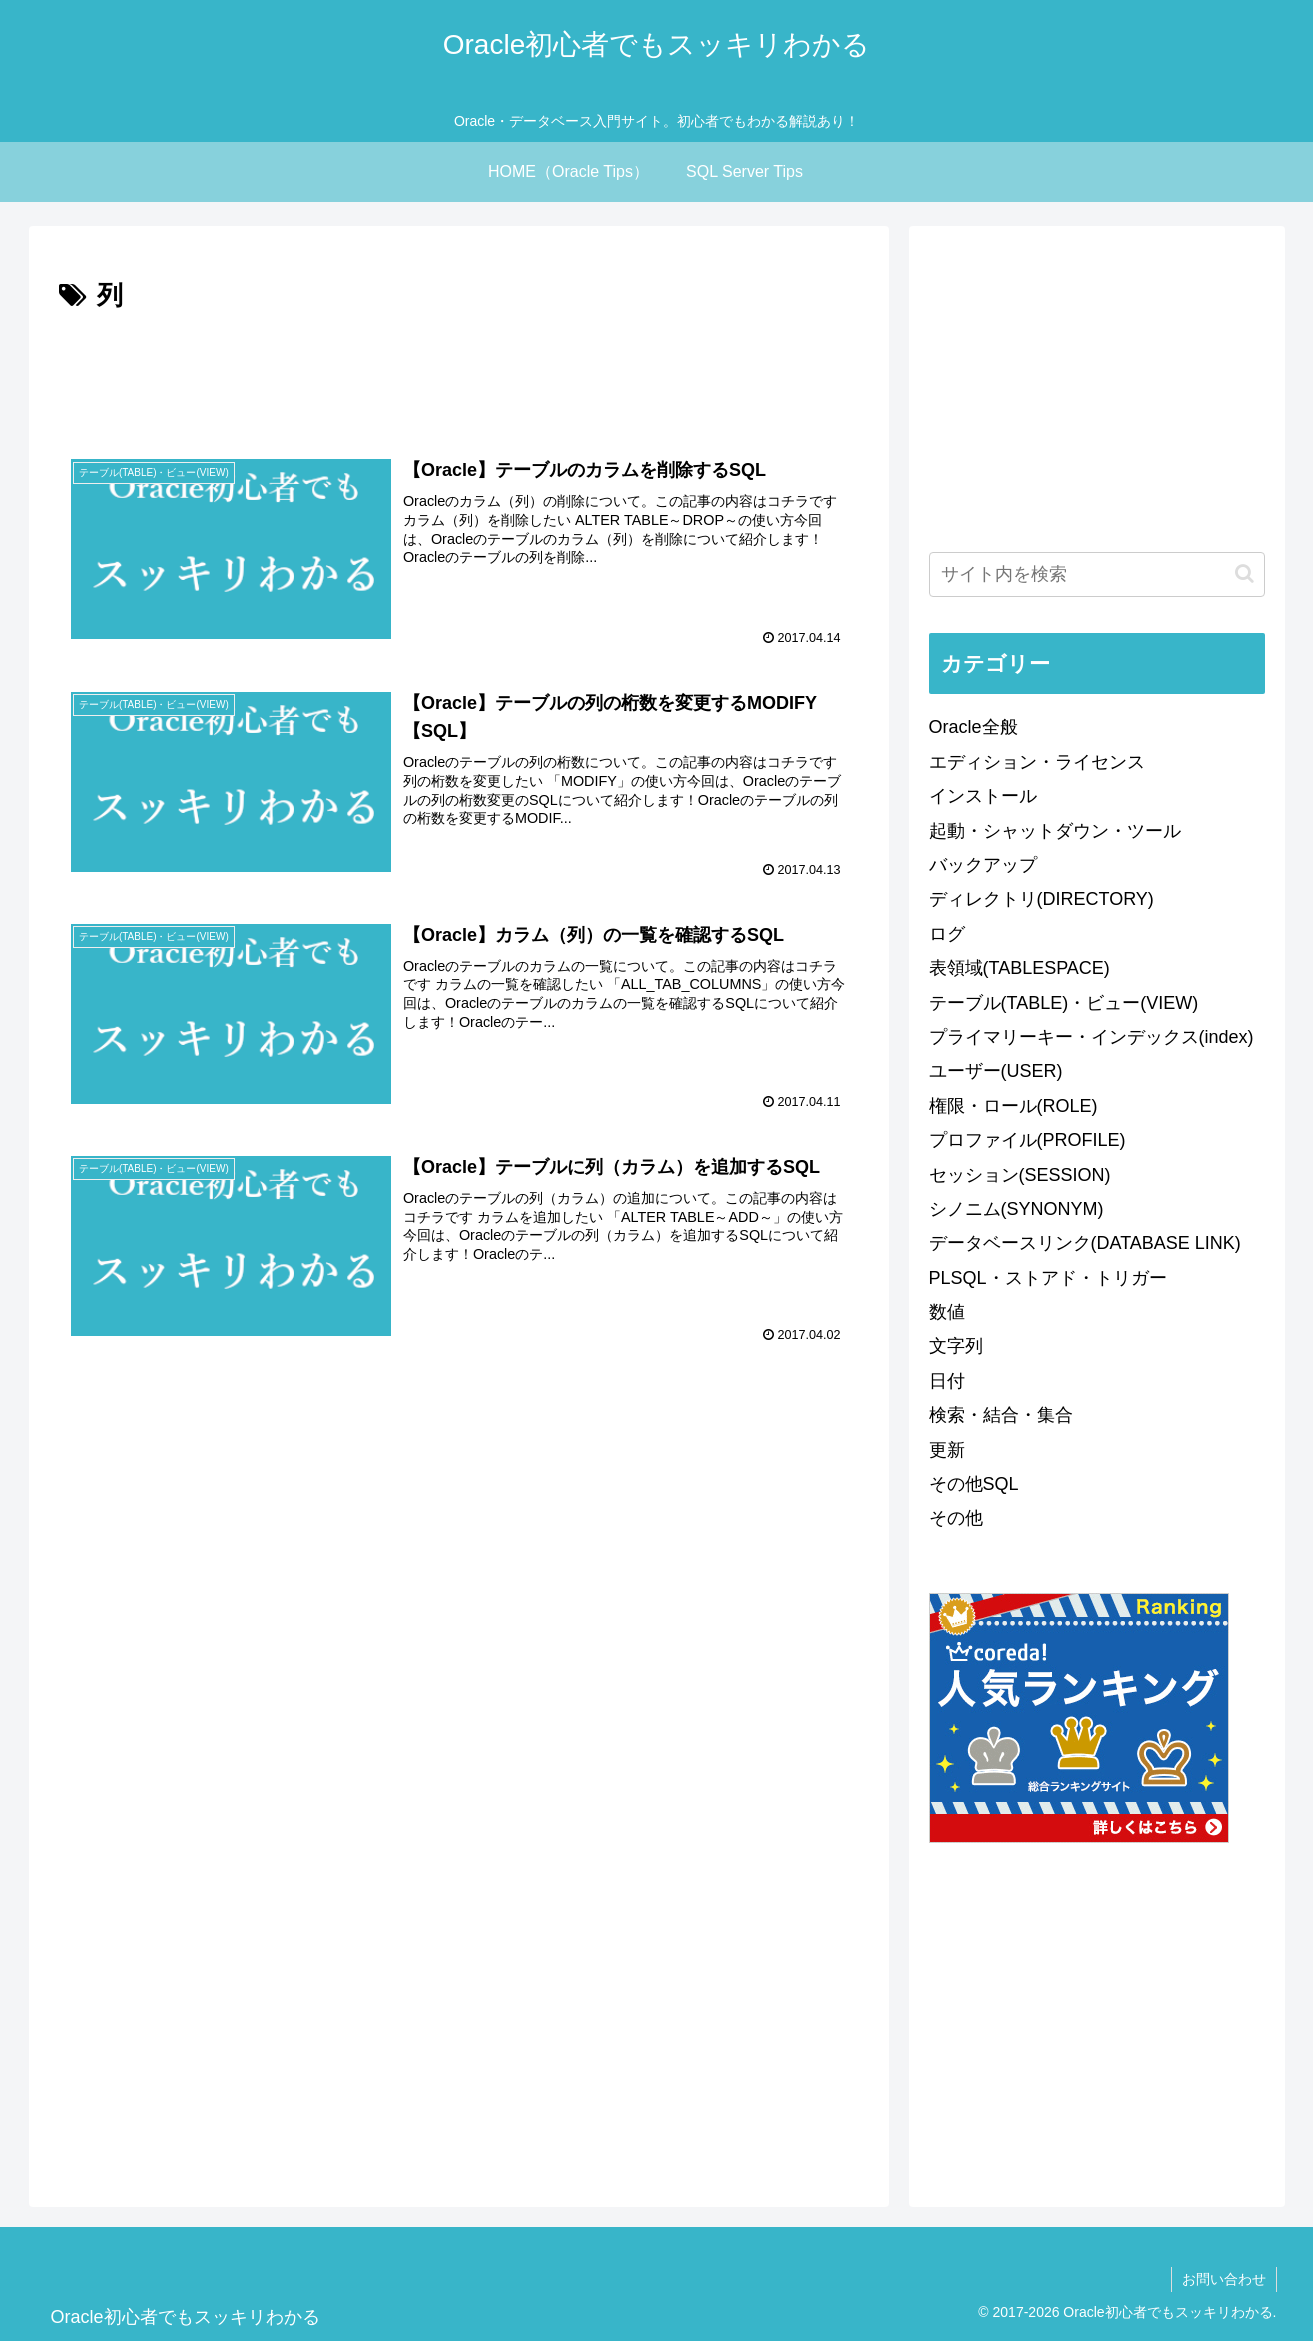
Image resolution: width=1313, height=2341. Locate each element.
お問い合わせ (1224, 2279)
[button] (1244, 573)
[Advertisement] (459, 374)
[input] (1097, 574)
